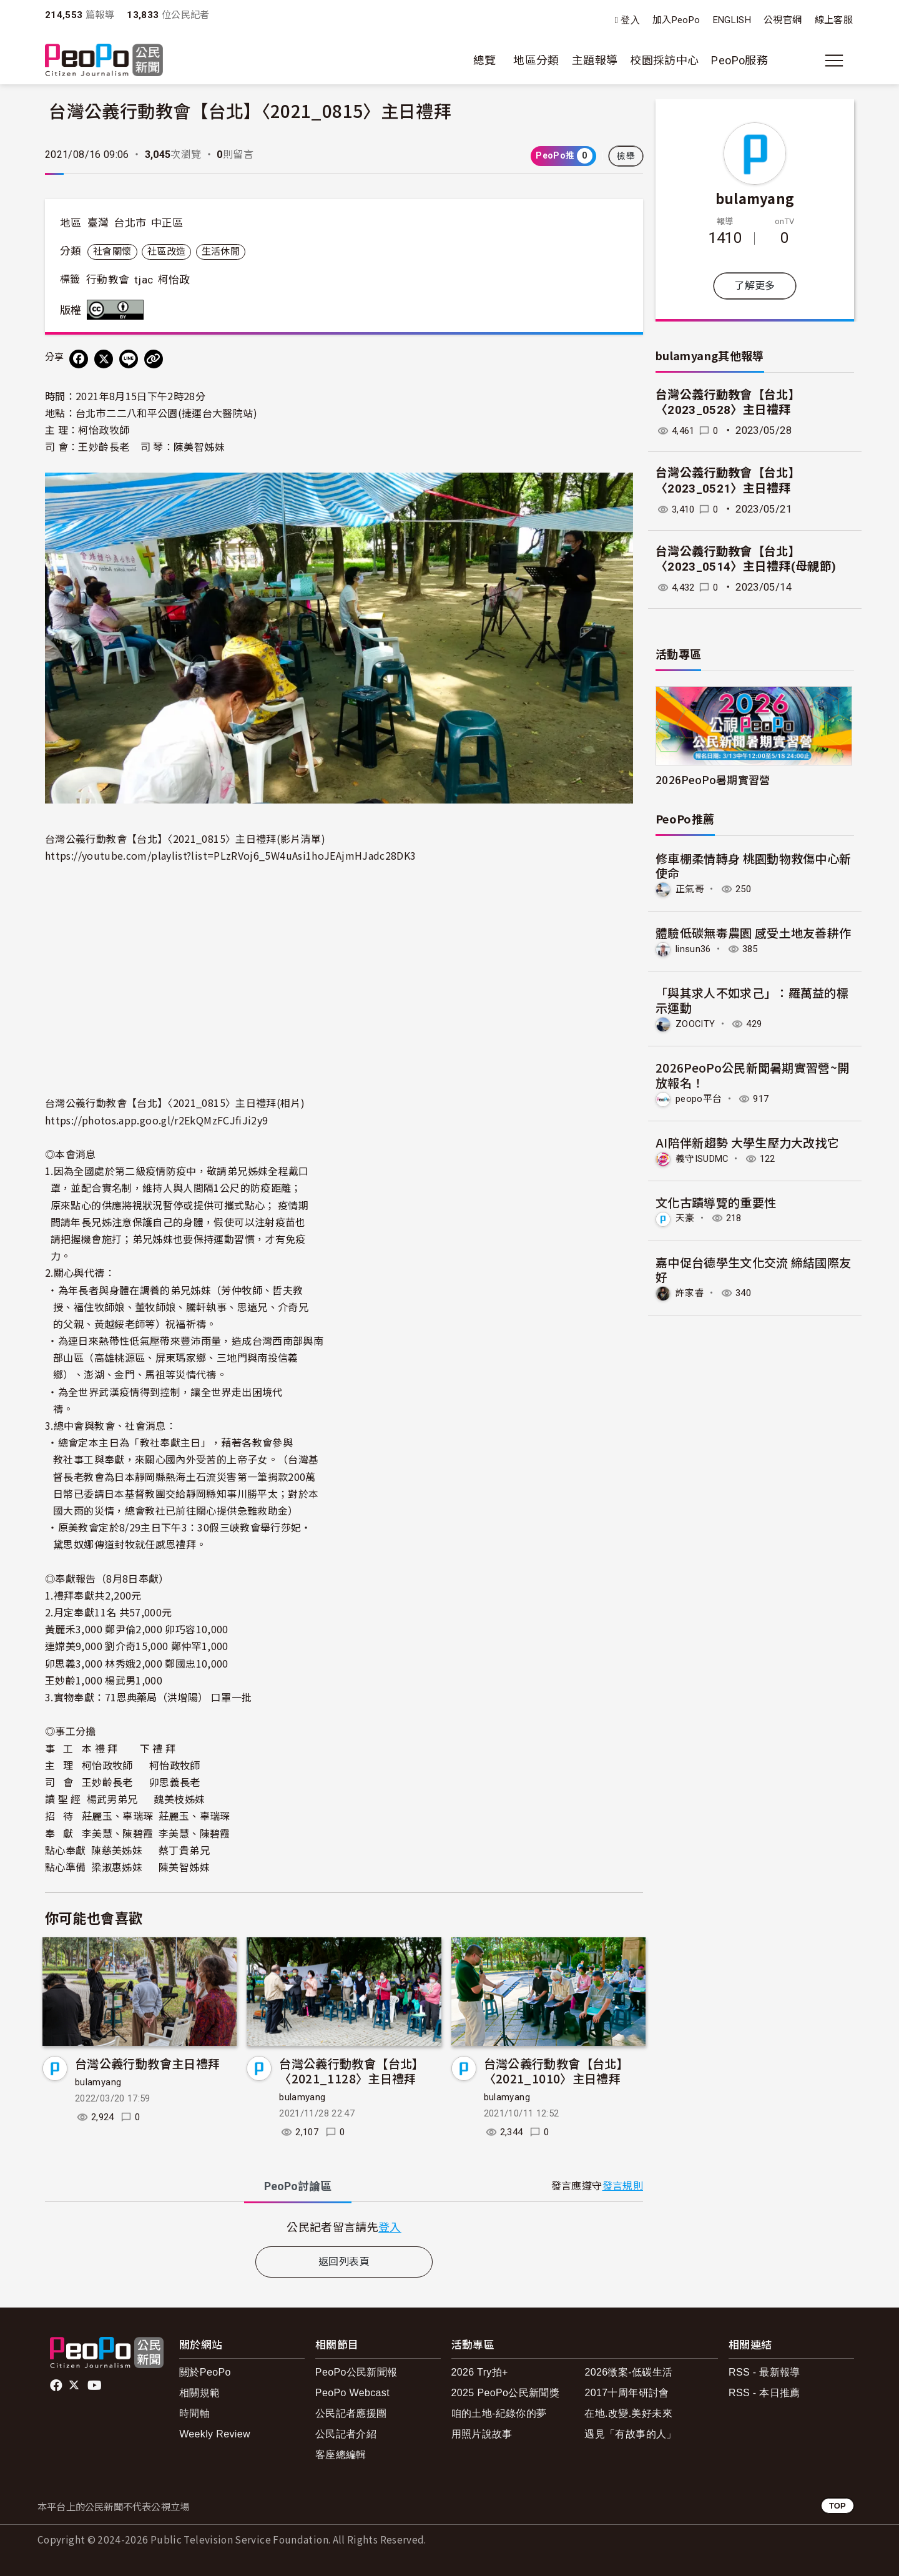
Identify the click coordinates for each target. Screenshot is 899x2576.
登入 (630, 20)
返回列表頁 (344, 2262)
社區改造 (166, 251)
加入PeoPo (676, 20)
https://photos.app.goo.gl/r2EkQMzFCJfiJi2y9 (156, 1120)
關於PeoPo (205, 2372)
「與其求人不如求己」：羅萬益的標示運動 (752, 999)
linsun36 (694, 949)
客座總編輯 (340, 2454)
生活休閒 (221, 251)
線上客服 (834, 20)
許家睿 (690, 1291)
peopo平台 (700, 1097)
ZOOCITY (697, 1023)
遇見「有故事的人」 (630, 2434)
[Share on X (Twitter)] (103, 359)
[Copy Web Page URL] (153, 359)
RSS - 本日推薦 (764, 2392)
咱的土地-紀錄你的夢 (499, 2413)
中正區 (167, 223)
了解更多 (754, 286)
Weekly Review (214, 2434)
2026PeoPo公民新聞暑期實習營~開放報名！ (753, 1074)
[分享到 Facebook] (78, 359)
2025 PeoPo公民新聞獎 (505, 2392)
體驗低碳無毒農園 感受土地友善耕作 (754, 932)
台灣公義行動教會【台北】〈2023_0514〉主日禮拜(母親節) (746, 559)
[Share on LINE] (128, 359)
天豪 (685, 1216)
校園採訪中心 (664, 60)
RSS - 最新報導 (764, 2372)
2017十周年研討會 (626, 2392)
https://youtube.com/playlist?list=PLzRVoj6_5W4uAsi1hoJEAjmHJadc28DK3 (230, 855)
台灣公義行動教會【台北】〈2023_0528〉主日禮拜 (728, 403)
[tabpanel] (344, 2226)
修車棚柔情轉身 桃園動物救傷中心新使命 (754, 866)
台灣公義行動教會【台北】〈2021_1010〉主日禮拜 (556, 2071)
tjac (143, 279)
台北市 (130, 223)
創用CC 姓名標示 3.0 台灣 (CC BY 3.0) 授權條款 (118, 310)
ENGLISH (732, 20)
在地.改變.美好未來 (628, 2413)
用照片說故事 (482, 2434)
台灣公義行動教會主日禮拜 (147, 2063)
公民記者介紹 (345, 2434)
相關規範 (199, 2392)
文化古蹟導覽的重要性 (716, 1200)
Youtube (95, 2385)
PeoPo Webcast (352, 2392)
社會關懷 (112, 251)
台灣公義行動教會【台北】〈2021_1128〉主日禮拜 (351, 2071)
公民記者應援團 (351, 2413)
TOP (837, 2505)
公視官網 (783, 20)
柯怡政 (174, 279)
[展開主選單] (834, 60)
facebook (57, 2385)
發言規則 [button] (622, 2186)
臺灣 (98, 223)
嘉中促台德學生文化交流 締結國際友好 (754, 1268)
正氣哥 (690, 889)
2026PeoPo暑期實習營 (713, 779)
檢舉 (626, 156)
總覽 (484, 60)
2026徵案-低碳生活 (628, 2372)
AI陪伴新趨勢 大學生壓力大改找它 (748, 1141)
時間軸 (194, 2413)
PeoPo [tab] (298, 2186)
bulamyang (98, 2082)
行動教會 (107, 279)
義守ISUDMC (705, 1157)
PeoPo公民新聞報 (356, 2372)
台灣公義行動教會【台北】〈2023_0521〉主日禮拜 (728, 481)
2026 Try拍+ (479, 2372)
